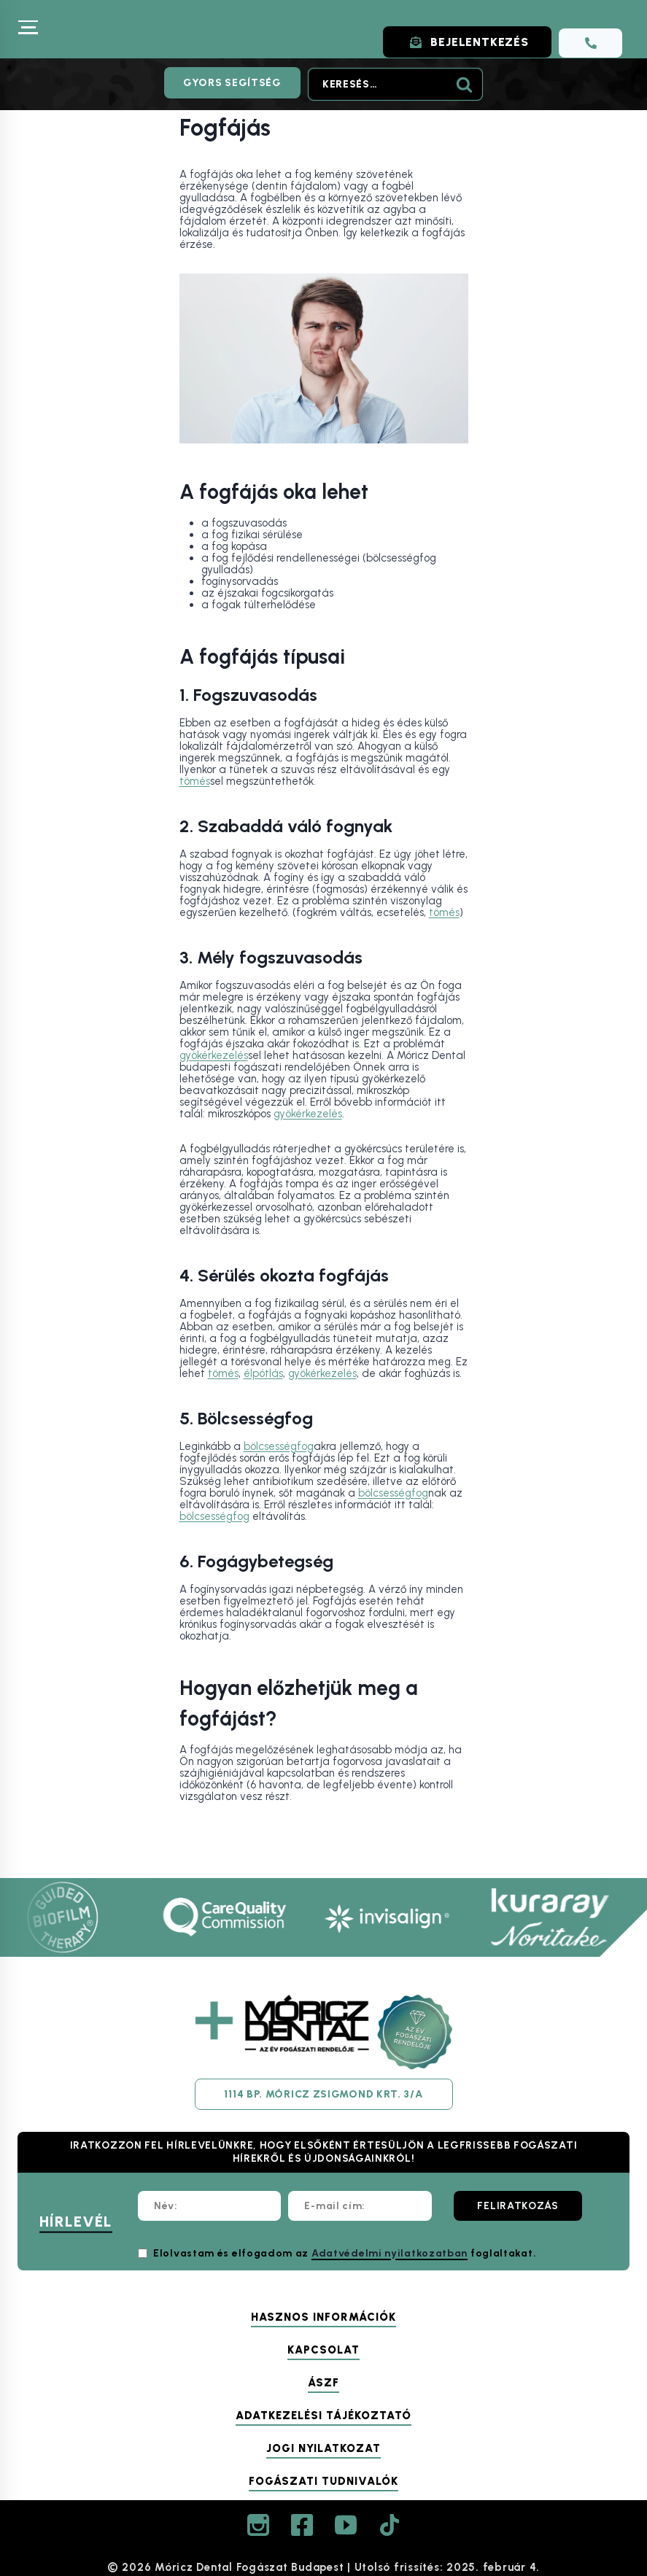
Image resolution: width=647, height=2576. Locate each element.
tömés (194, 781)
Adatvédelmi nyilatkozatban (389, 2253)
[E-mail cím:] (359, 2206)
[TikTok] (389, 2525)
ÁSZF (323, 2382)
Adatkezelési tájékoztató (323, 2415)
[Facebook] (302, 2525)
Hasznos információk (323, 2317)
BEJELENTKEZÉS (462, 42)
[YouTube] (346, 2525)
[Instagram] (258, 2525)
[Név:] (209, 2206)
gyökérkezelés (213, 1055)
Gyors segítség (232, 83)
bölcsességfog (279, 1446)
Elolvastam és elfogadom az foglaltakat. (344, 2253)
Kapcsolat (323, 2349)
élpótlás (263, 1373)
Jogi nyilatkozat (323, 2448)
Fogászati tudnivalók (323, 2481)
